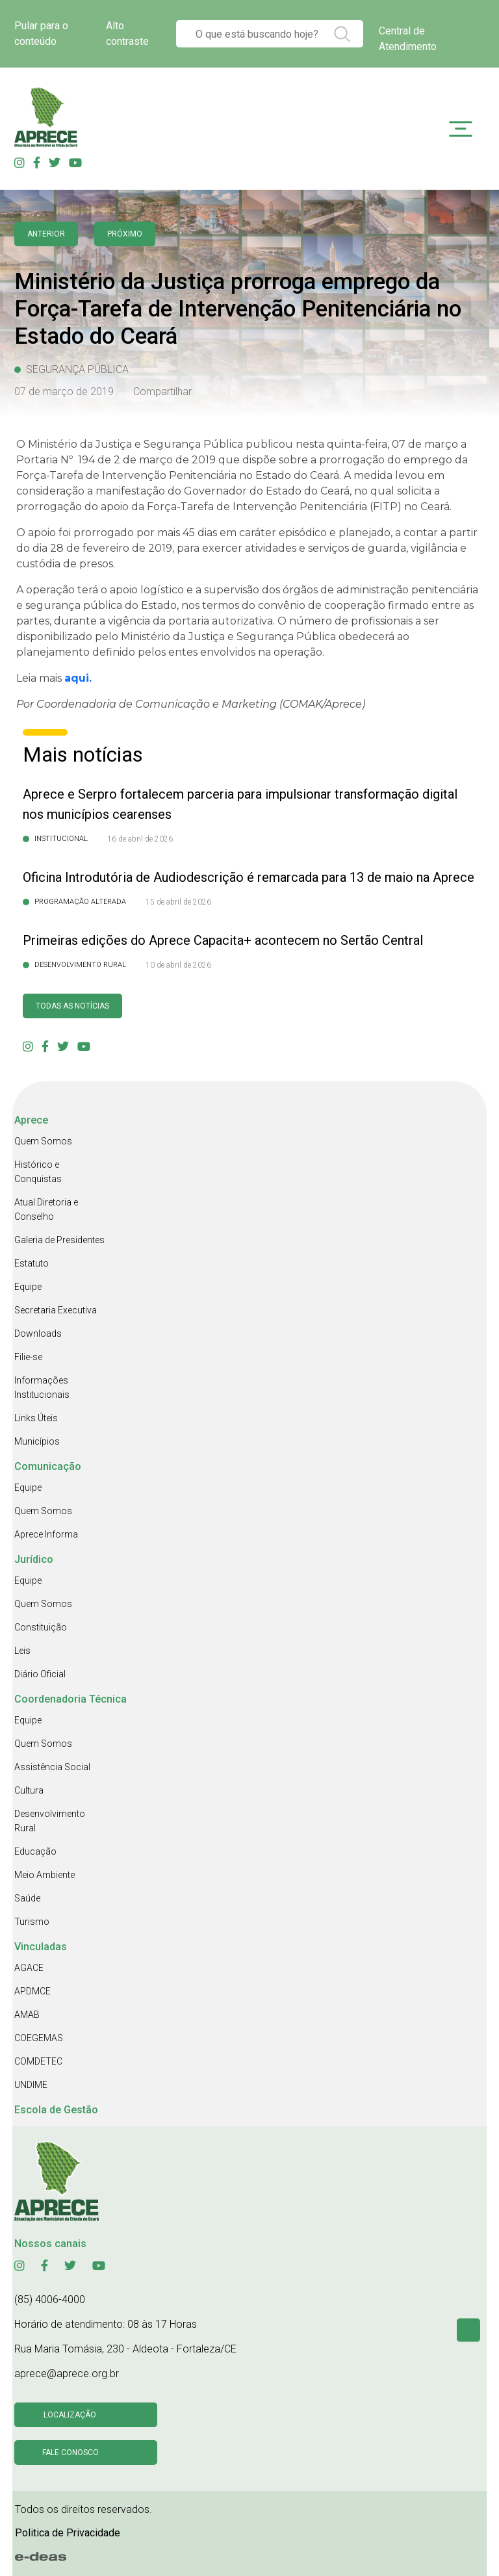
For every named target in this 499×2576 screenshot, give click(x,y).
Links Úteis (36, 1418)
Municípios (37, 1441)
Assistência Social (52, 1767)
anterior (46, 233)
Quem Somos (43, 1141)
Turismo (31, 1921)
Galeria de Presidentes (59, 1240)
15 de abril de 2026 (178, 902)
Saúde (27, 1898)
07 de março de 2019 (64, 391)
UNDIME (30, 2085)
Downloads (38, 1333)
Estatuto (31, 1263)
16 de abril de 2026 (140, 839)
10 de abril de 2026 (178, 965)
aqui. (78, 678)
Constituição (40, 1627)
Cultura (29, 1790)
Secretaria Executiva (55, 1310)
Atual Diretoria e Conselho (46, 1209)
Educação (35, 1851)
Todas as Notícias (72, 1006)
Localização (70, 2414)
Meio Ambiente (44, 1875)
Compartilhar (162, 391)
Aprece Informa (46, 1534)
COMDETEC (38, 2061)
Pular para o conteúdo (41, 33)
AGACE (29, 1968)
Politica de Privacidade (67, 2533)
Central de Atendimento (408, 39)
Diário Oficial (40, 1674)
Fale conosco (70, 2452)
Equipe (28, 1287)
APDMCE (32, 1991)
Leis (22, 1650)
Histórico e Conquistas (38, 1171)
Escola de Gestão (56, 2110)
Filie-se (28, 1357)
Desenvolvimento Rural (49, 1821)
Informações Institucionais (42, 1387)
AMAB (27, 2014)
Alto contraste (127, 33)
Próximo (124, 233)
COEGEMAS (38, 2038)
